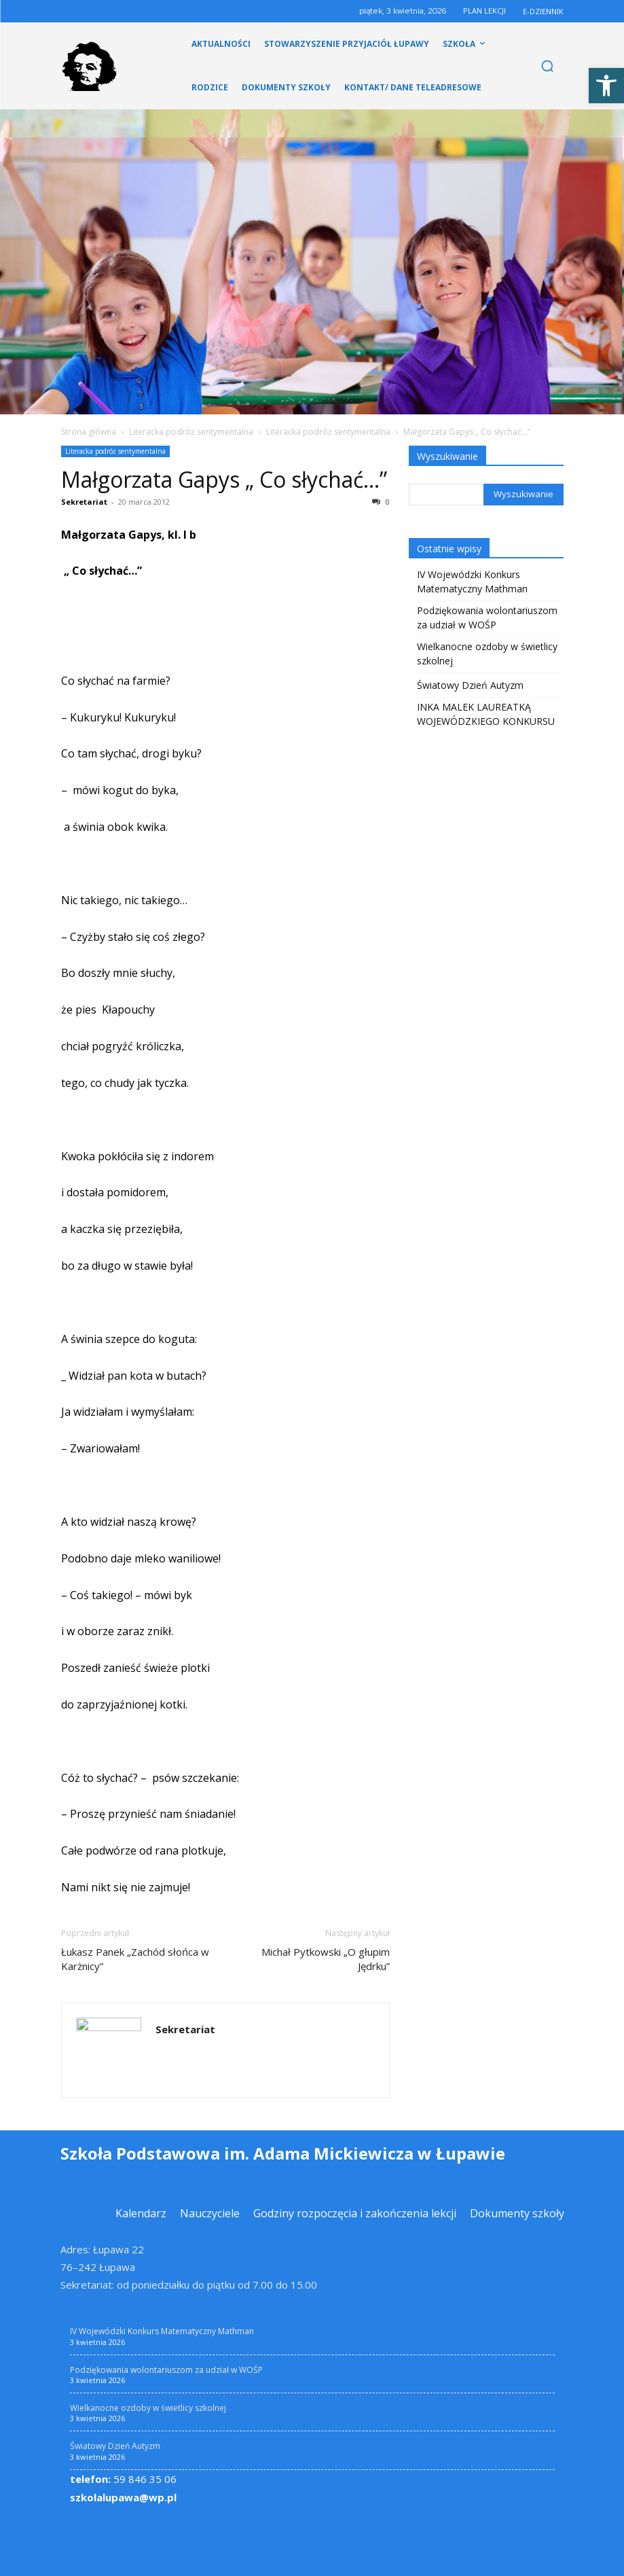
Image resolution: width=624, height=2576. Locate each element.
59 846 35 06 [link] (123, 2479)
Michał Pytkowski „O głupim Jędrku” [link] (325, 1959)
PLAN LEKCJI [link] (484, 10)
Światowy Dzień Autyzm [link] (470, 685)
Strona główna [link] (88, 431)
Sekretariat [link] (84, 502)
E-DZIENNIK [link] (543, 11)
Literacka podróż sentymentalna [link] (191, 431)
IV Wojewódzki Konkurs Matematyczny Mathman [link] (472, 581)
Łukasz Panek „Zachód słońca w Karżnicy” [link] (135, 1959)
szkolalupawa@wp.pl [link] (123, 2496)
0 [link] (381, 502)
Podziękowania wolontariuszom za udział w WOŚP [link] (487, 617)
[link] (606, 85)
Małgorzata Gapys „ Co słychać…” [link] (224, 479)
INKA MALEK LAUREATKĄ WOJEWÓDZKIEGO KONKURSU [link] (486, 714)
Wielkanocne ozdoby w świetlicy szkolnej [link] (487, 653)
